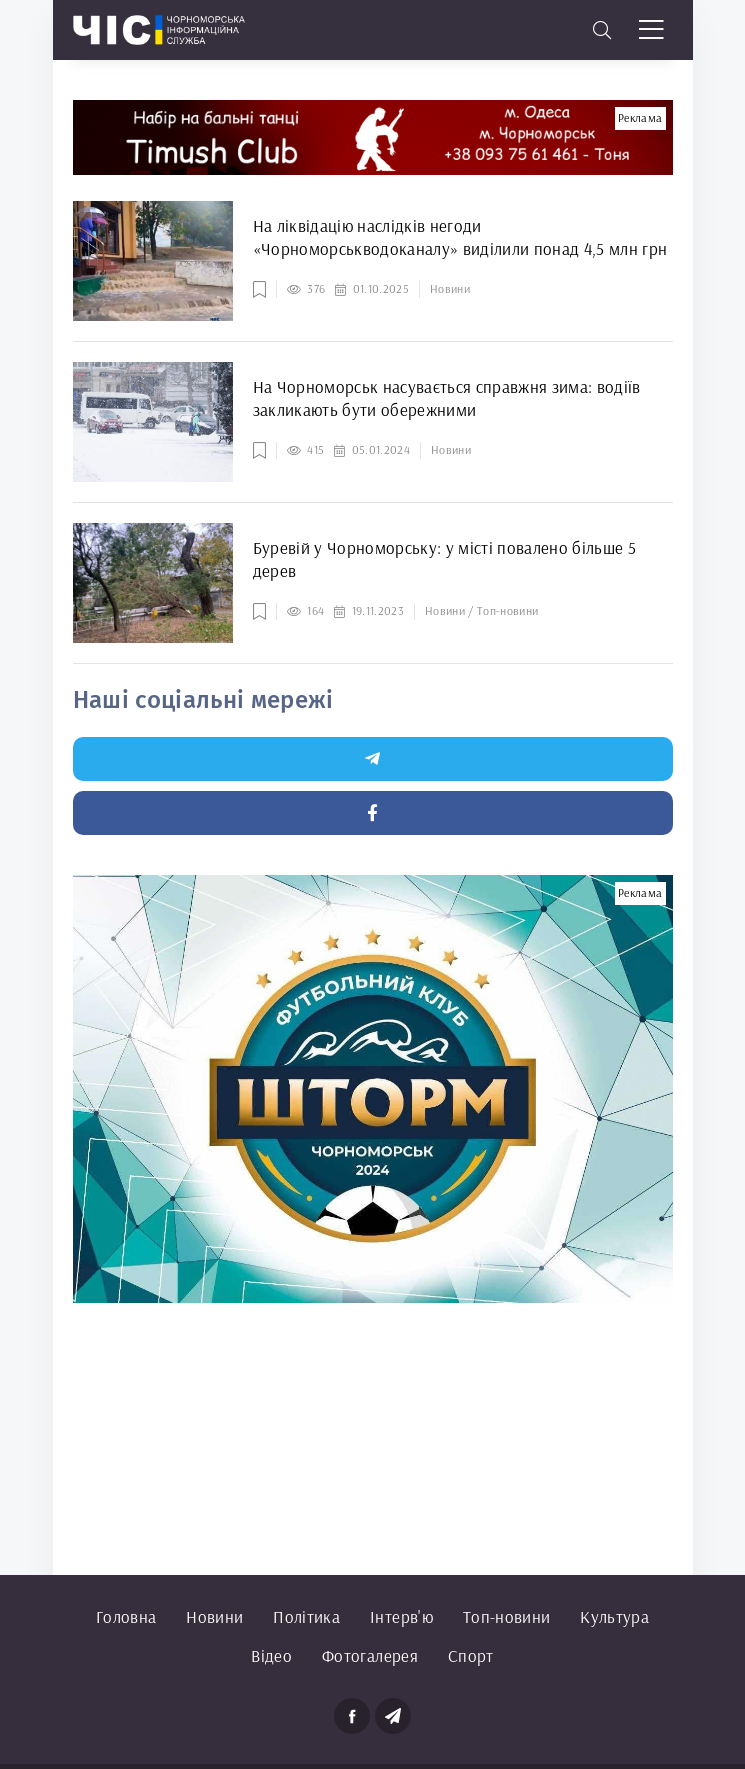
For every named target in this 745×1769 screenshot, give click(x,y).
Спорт (471, 1655)
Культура (614, 1616)
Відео (271, 1655)
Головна (126, 1616)
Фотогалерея (370, 1655)
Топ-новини (506, 1616)
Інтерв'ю (401, 1616)
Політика (306, 1616)
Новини (214, 1616)
